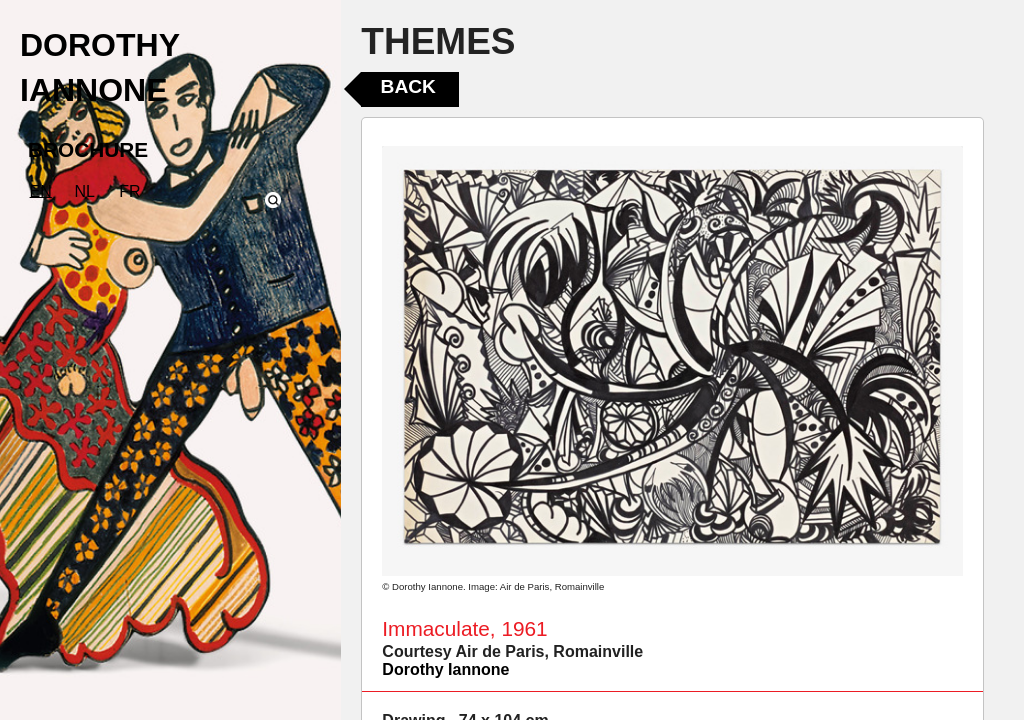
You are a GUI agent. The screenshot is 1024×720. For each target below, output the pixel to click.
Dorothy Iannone (445, 669)
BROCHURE (88, 149)
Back (408, 86)
